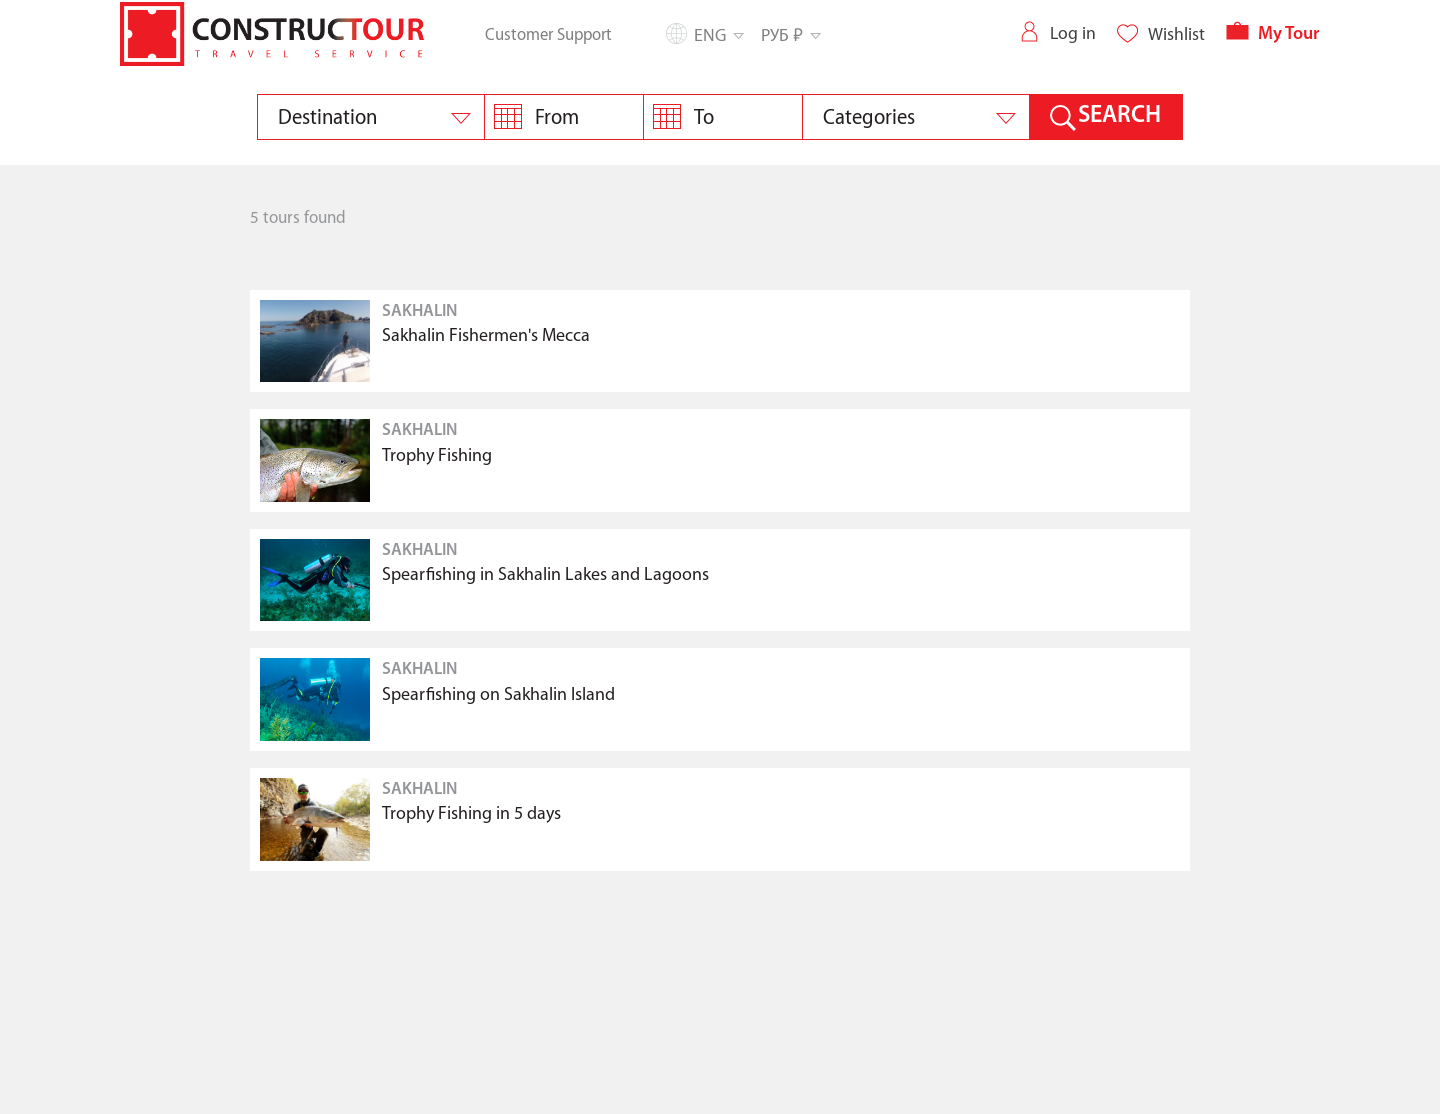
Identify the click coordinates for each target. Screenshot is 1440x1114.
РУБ (789, 34)
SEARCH (1119, 116)
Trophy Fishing (437, 456)
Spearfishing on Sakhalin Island (498, 695)
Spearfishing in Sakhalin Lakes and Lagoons (545, 575)
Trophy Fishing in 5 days (471, 814)
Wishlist (1160, 34)
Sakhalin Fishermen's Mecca (486, 336)
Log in (1057, 33)
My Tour (1272, 34)
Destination (327, 118)
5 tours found (298, 218)
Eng (717, 35)
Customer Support (548, 35)
